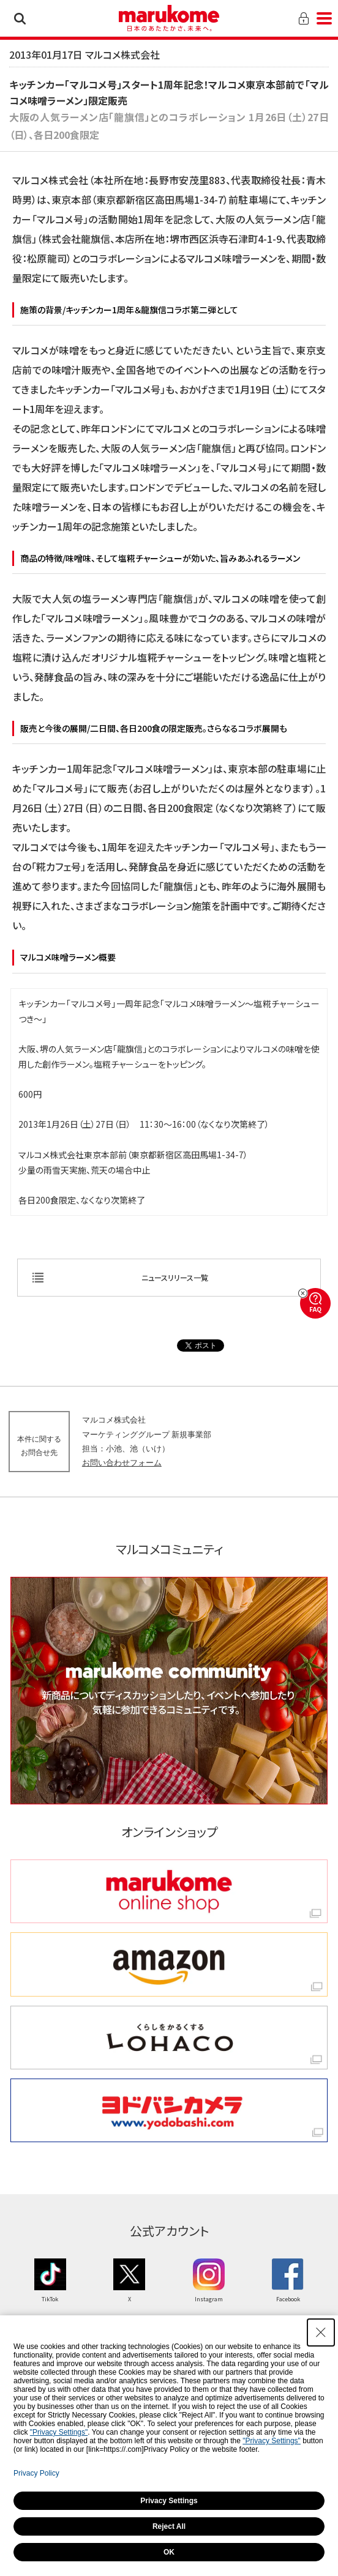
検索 (20, 18)
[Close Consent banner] (320, 2332)
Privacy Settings (168, 2500)
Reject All (169, 2526)
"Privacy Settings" (59, 2432)
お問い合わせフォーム (122, 1462)
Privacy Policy (36, 2473)
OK (169, 2552)
